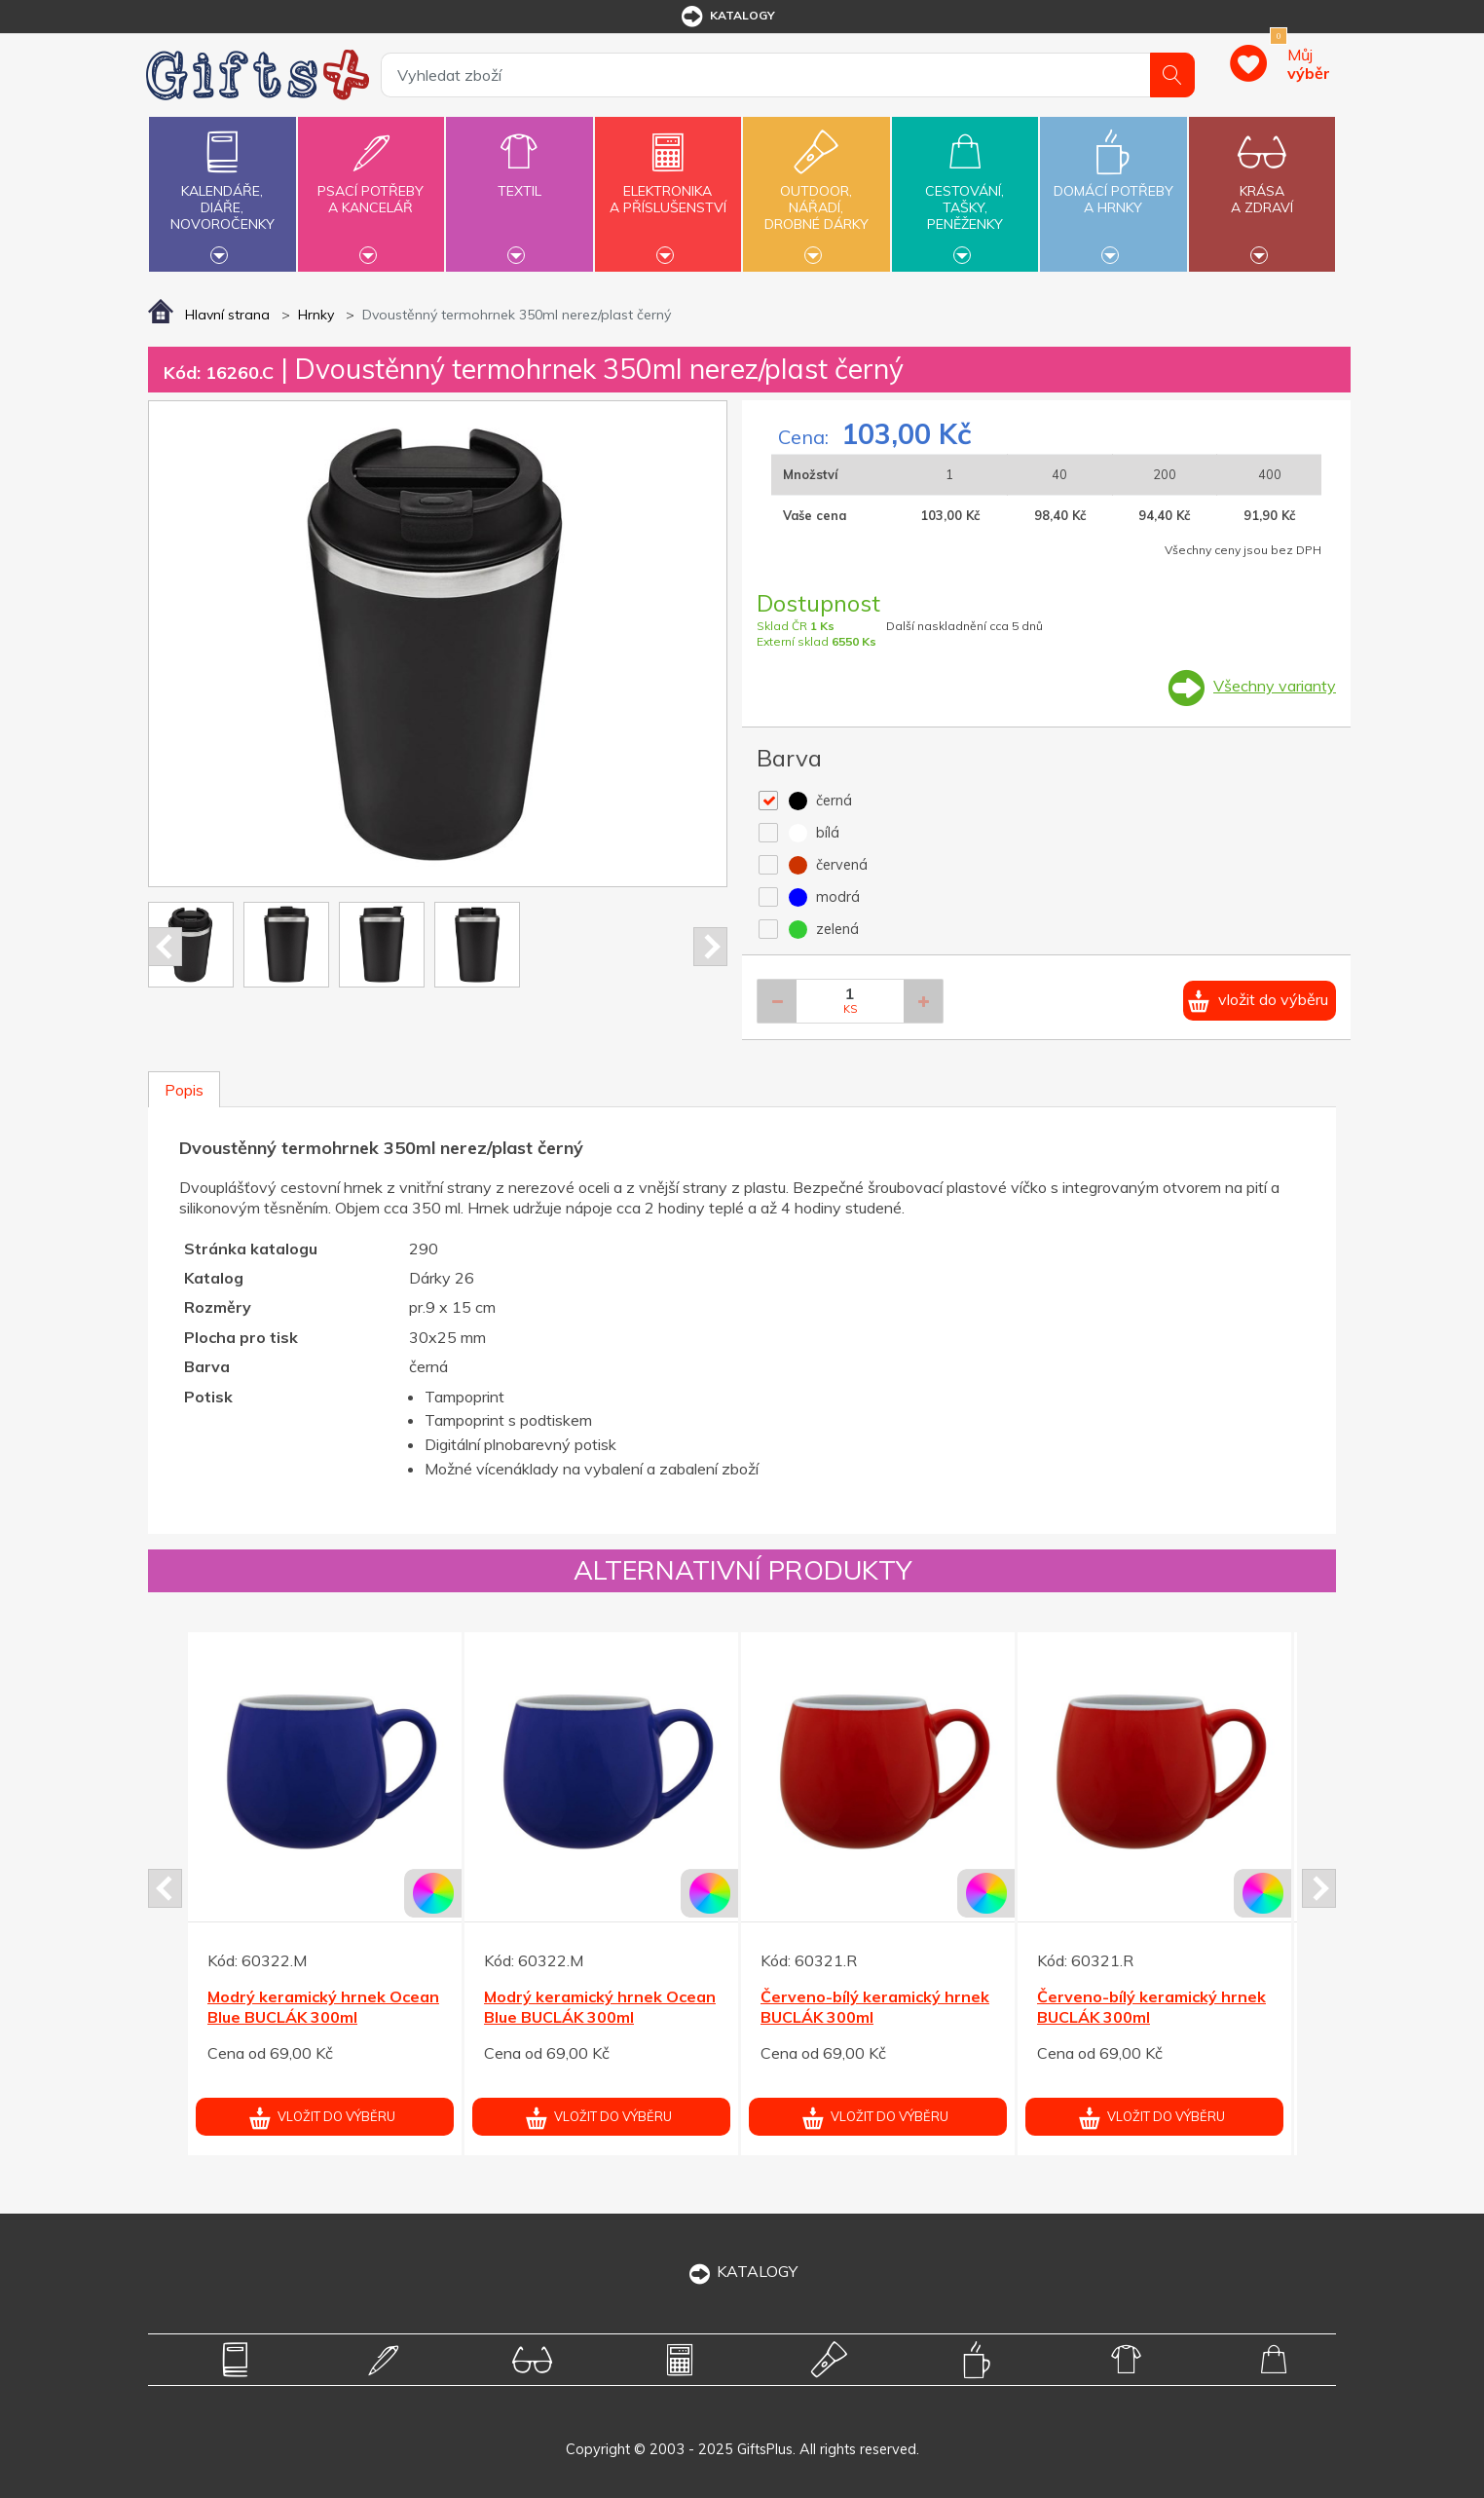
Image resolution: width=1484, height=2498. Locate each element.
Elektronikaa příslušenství (668, 188)
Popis (184, 1090)
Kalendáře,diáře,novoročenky (222, 192)
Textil (519, 180)
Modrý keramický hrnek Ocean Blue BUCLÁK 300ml (323, 2007)
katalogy (727, 16)
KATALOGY (742, 2271)
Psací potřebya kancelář (371, 188)
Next (710, 946)
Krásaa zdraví (1262, 188)
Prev (165, 946)
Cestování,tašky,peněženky (965, 192)
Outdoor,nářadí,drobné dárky (816, 192)
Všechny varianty (1274, 685)
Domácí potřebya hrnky (1113, 188)
